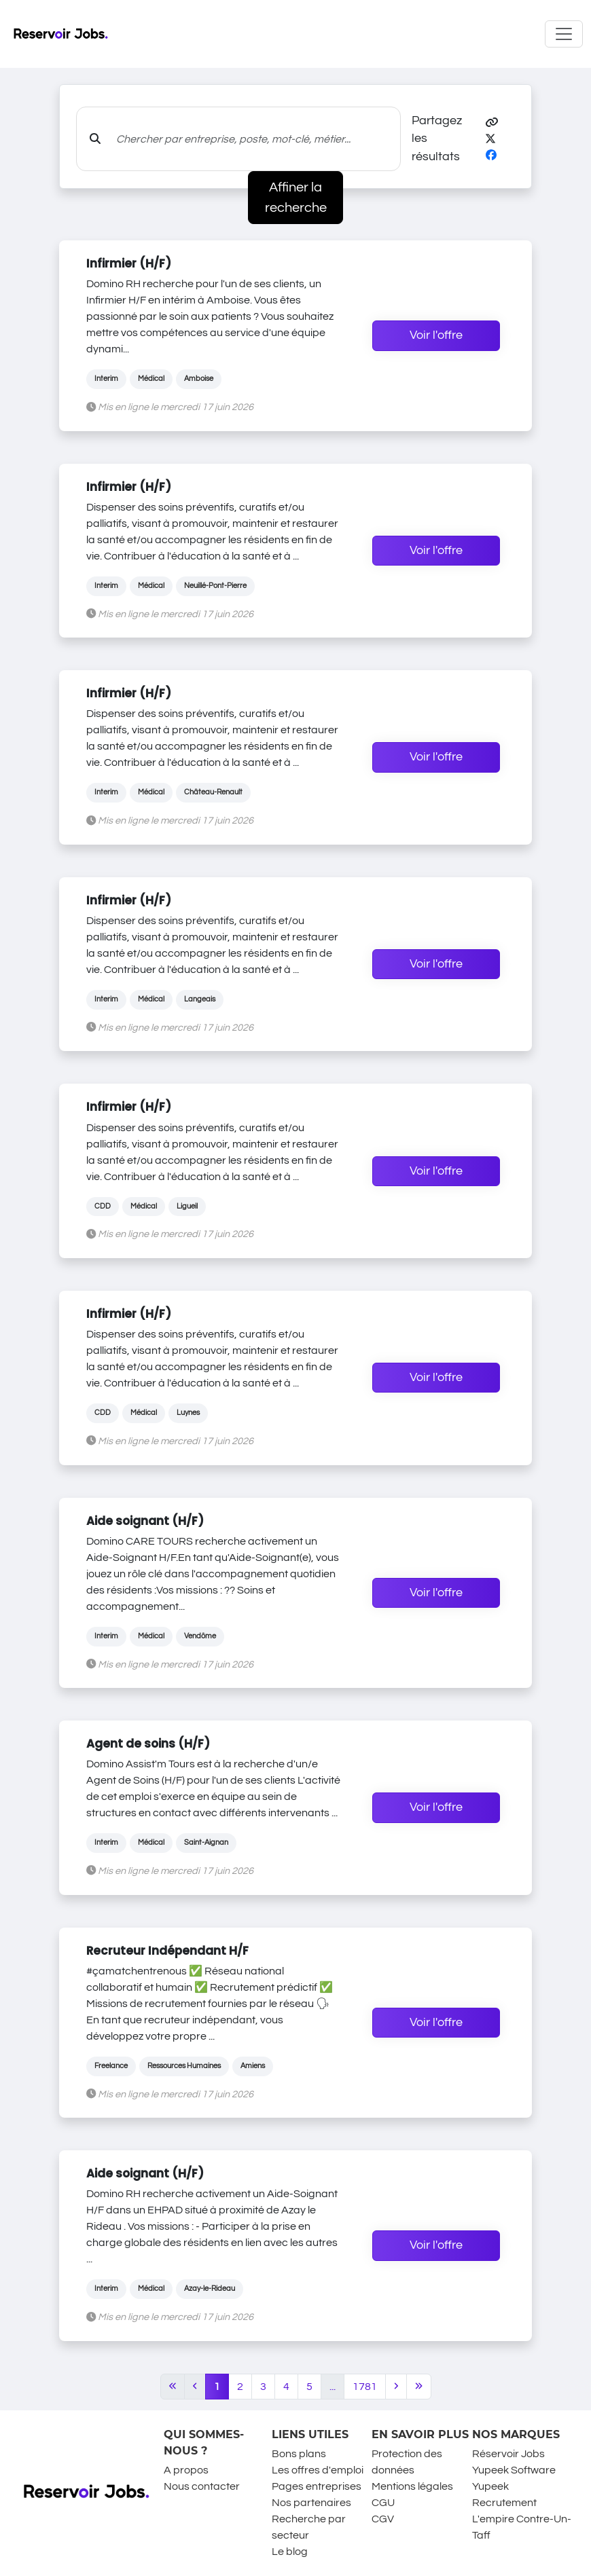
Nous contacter (202, 2486)
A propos (186, 2470)
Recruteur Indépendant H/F (167, 1951)
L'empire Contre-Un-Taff (521, 2527)
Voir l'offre (436, 335)
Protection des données (407, 2462)
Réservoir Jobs (508, 2453)
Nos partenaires (311, 2502)
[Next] (396, 2386)
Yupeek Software (514, 2470)
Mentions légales (412, 2486)
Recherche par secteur (309, 2527)
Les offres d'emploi (317, 2470)
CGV (383, 2519)
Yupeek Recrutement (504, 2494)
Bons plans (299, 2453)
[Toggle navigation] (564, 34)
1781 (365, 2386)
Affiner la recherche (296, 198)
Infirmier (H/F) (128, 263)
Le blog (290, 2551)
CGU (383, 2502)
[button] (492, 122)
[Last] (418, 2386)
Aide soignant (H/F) (145, 1521)
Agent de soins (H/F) (148, 1743)
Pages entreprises (316, 2486)
